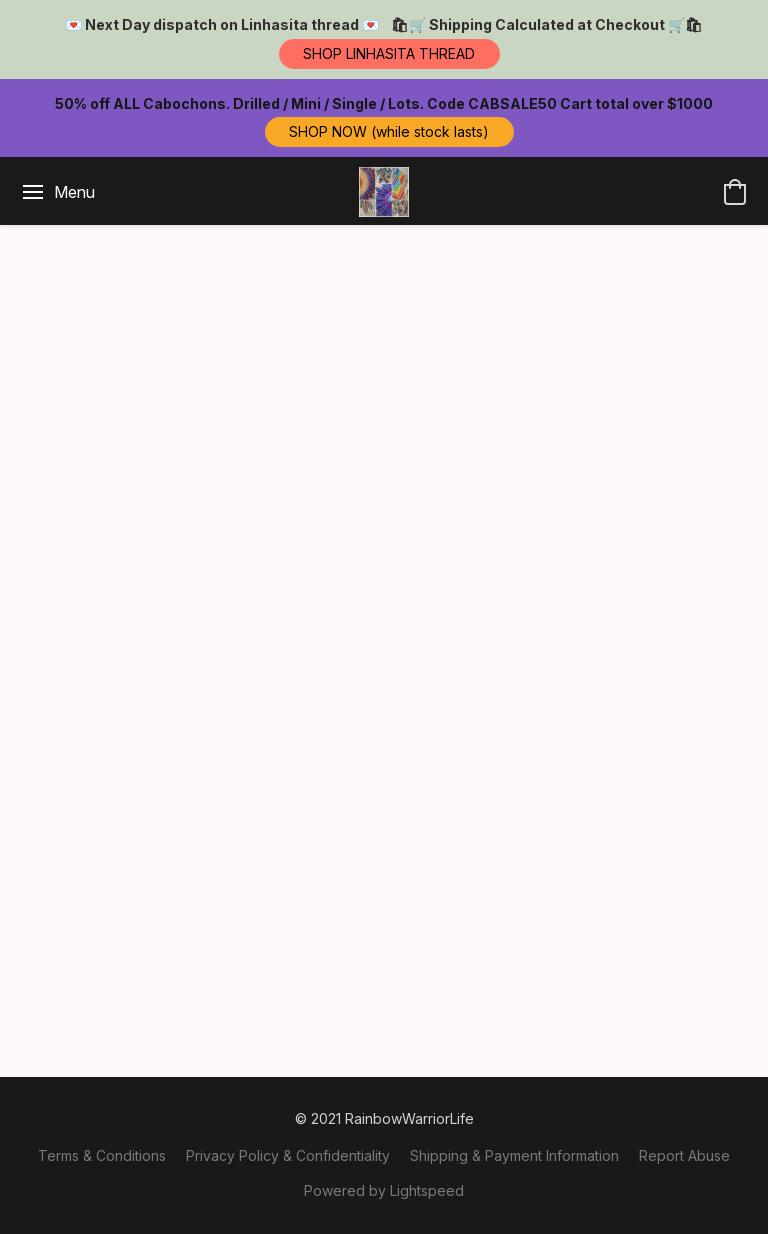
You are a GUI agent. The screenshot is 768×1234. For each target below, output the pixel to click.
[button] (389, 54)
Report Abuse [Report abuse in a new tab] (684, 1155)
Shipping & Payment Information (514, 1155)
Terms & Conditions (102, 1155)
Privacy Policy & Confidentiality (288, 1155)
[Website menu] (57, 192)
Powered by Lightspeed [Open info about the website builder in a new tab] (384, 1190)
